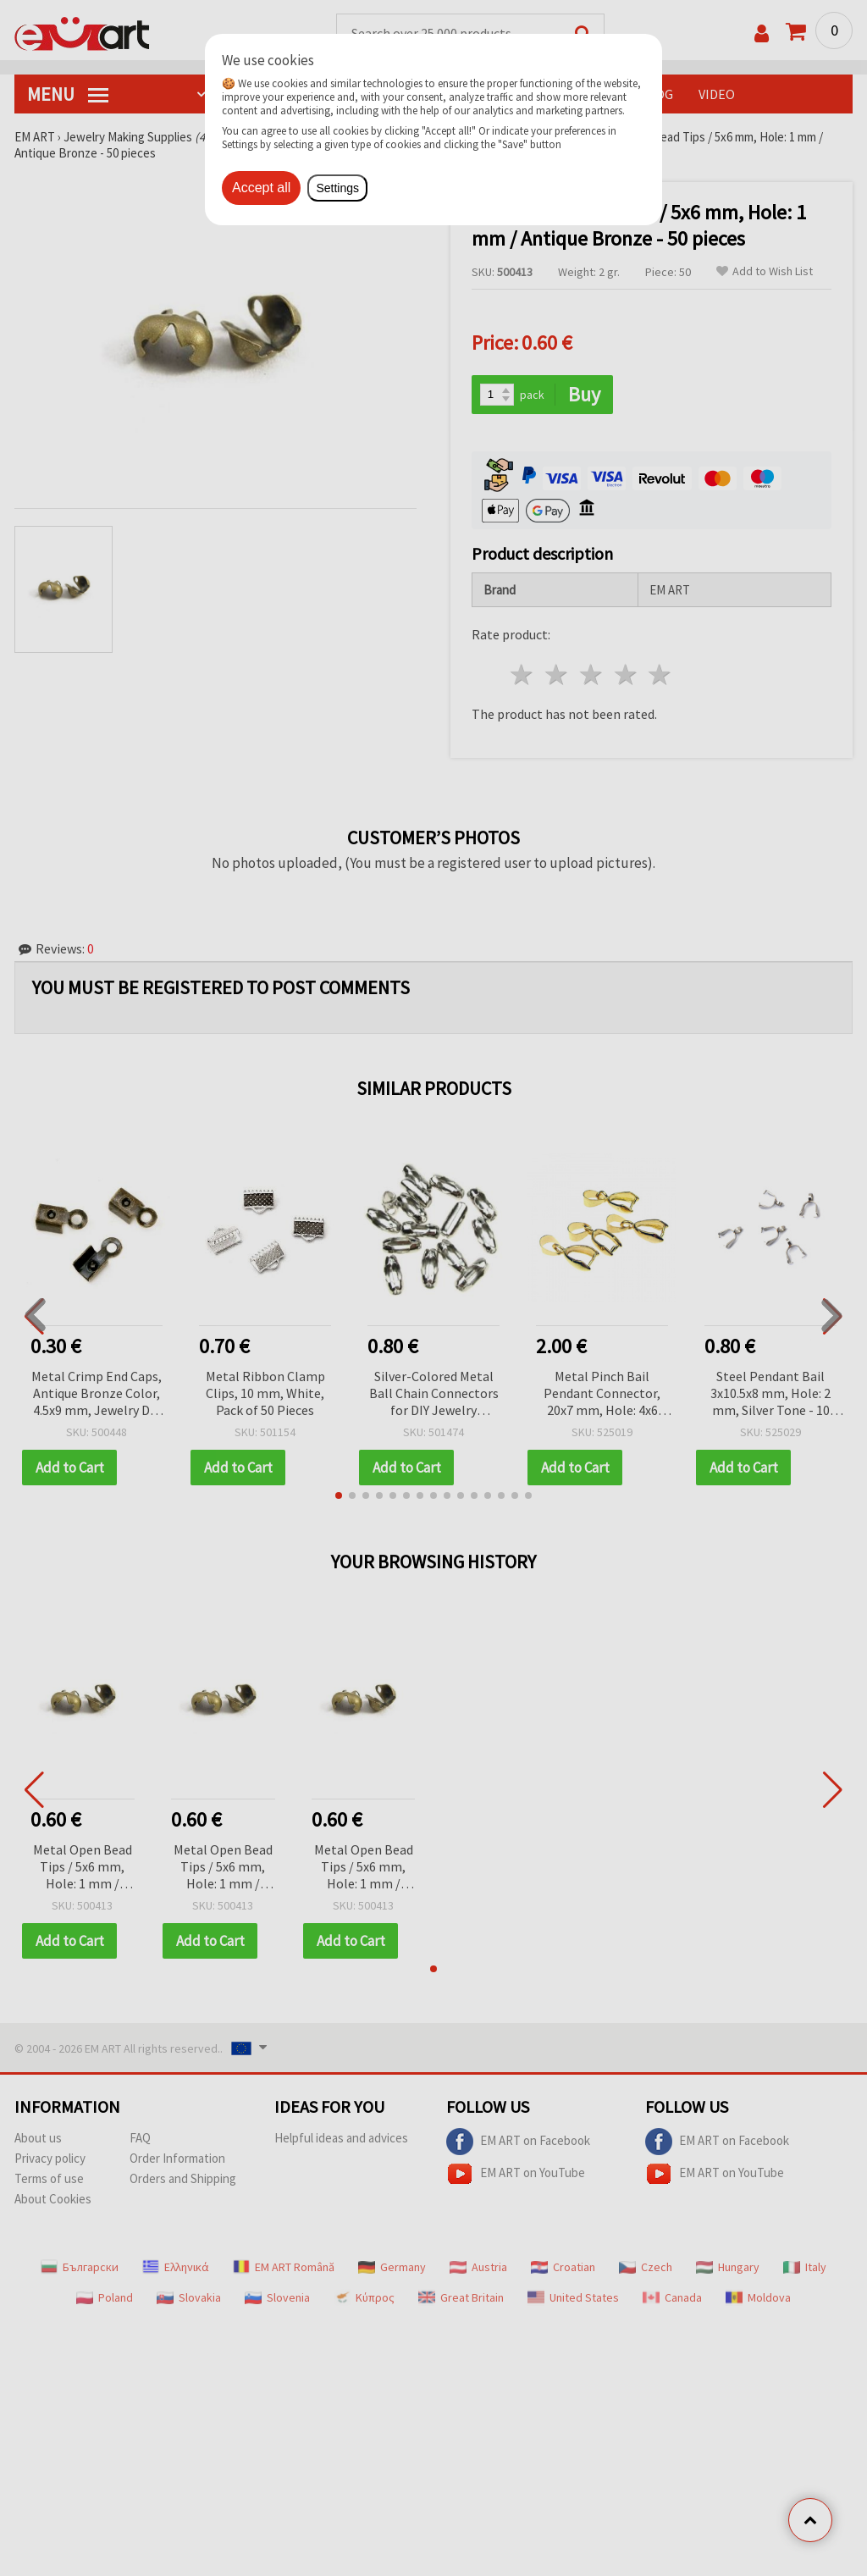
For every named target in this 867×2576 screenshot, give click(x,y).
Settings (337, 188)
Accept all (261, 187)
